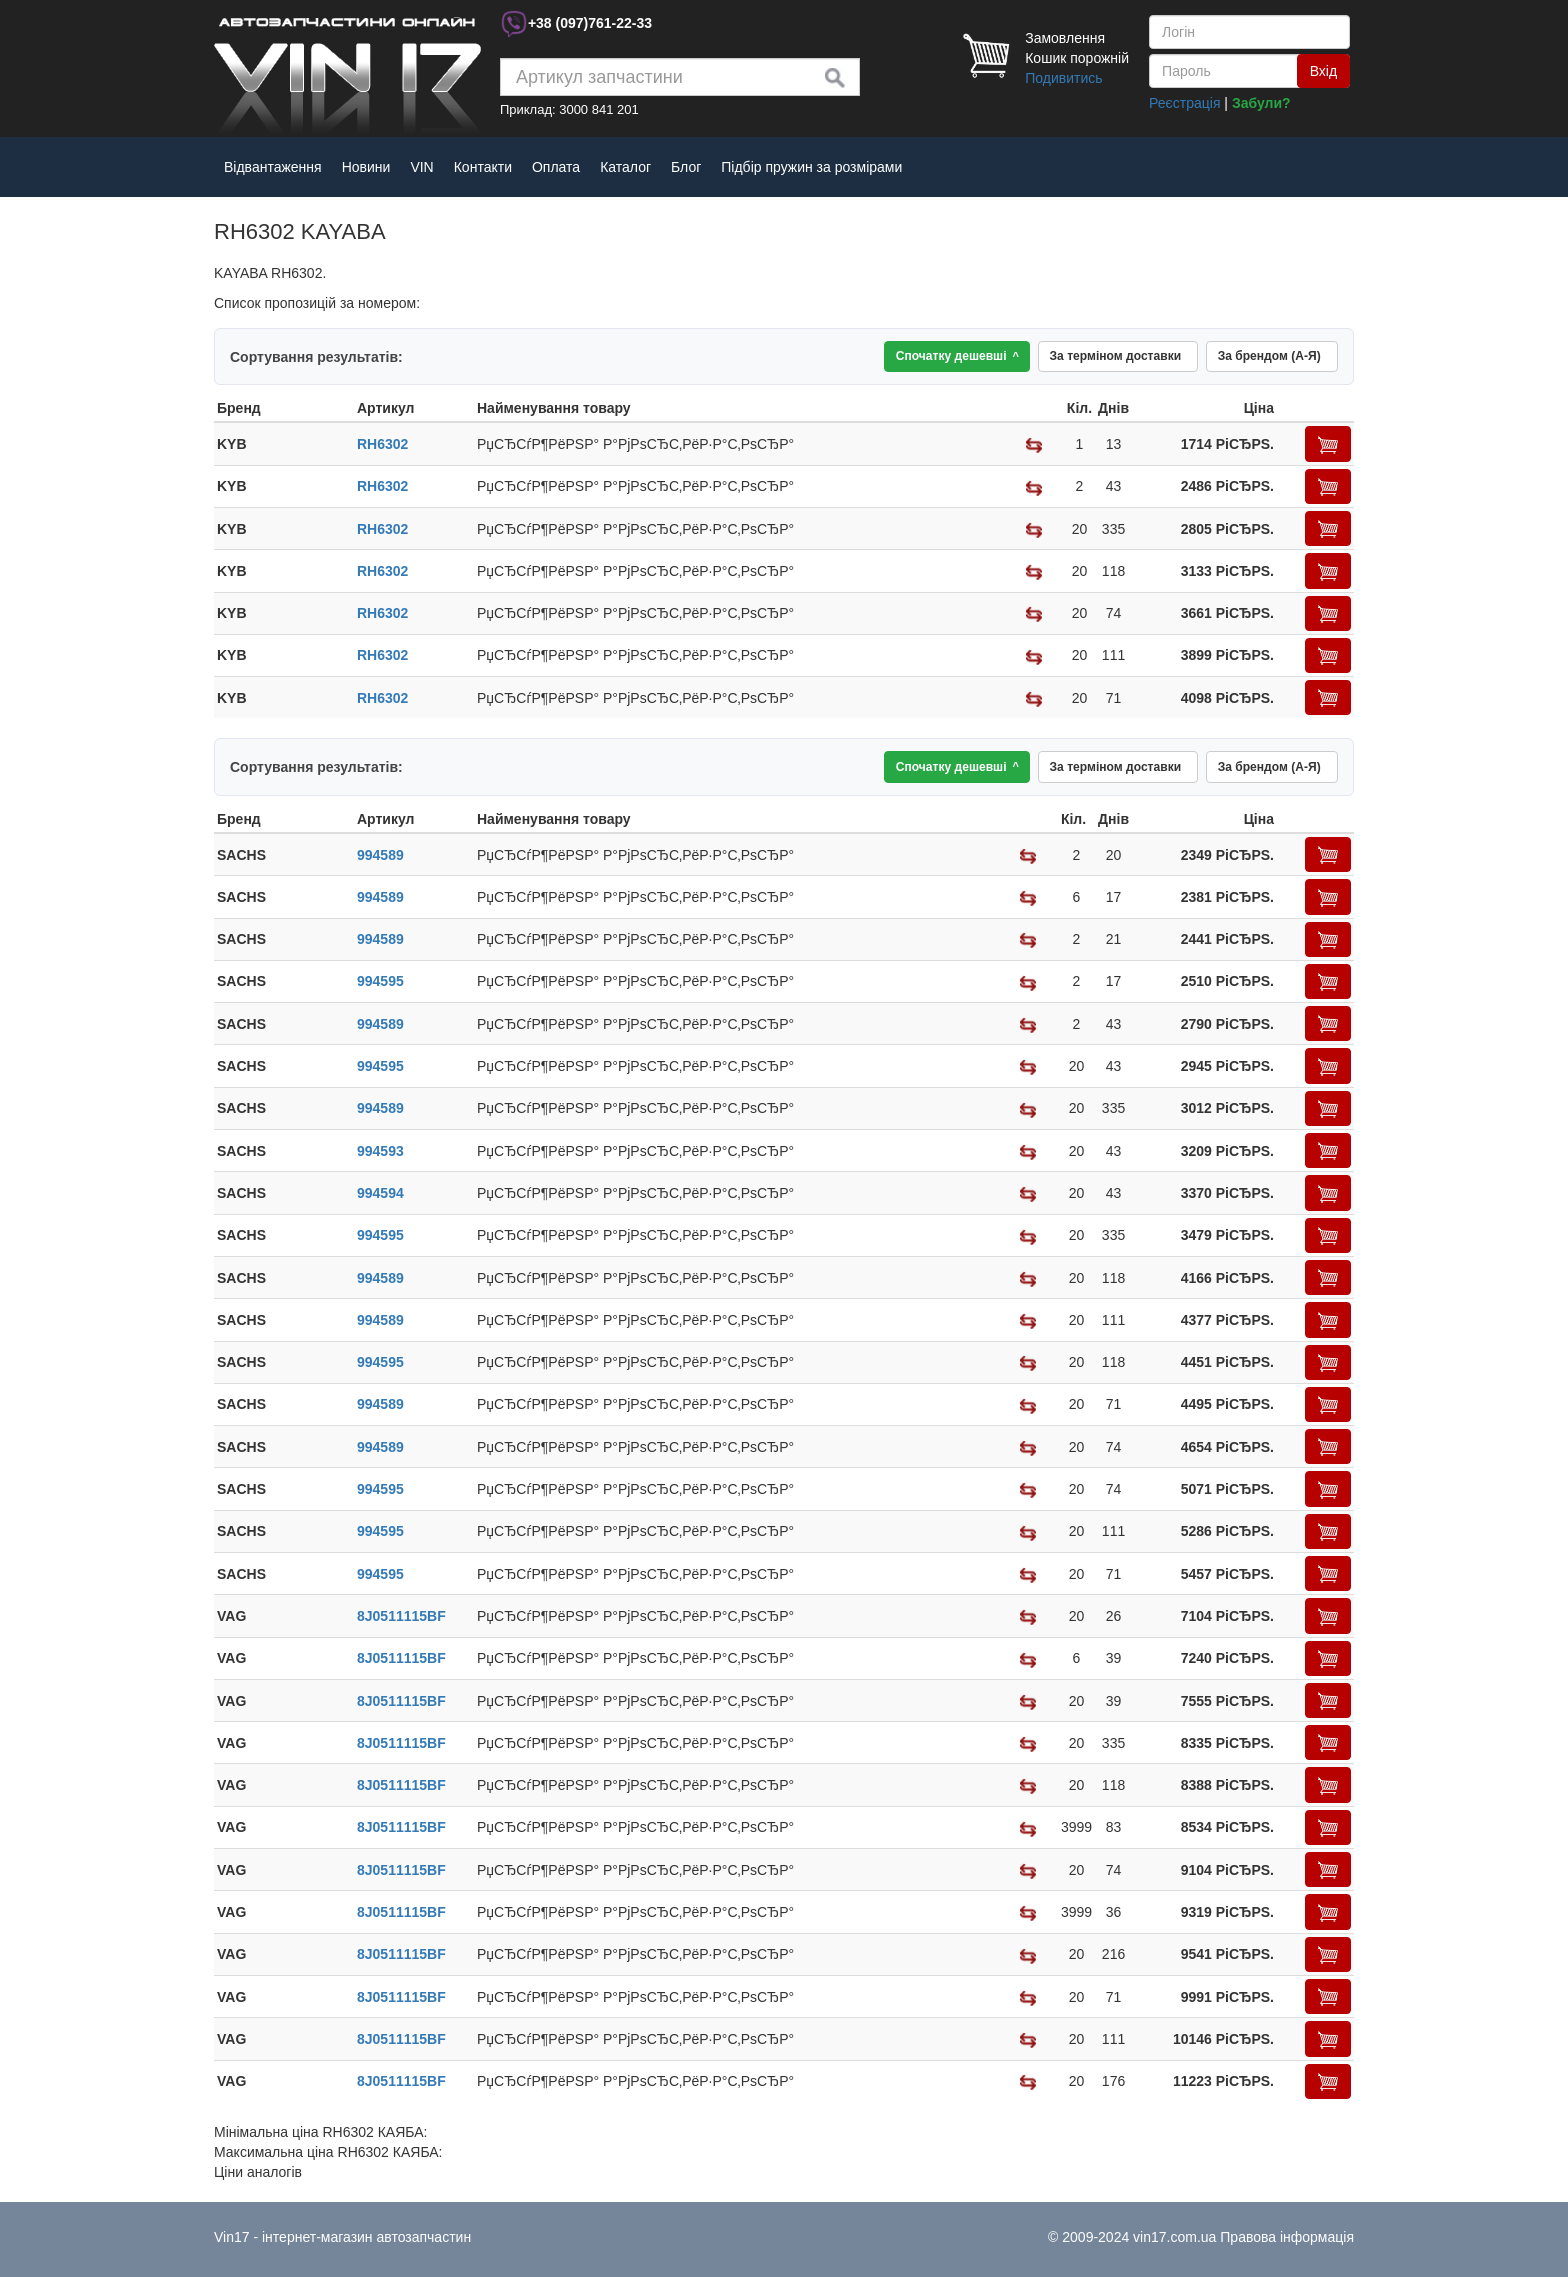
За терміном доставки (1091, 358)
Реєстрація (1184, 103)
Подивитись (1063, 78)
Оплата (556, 167)
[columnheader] (284, 413)
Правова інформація (1287, 2237)
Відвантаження (273, 167)
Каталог (625, 167)
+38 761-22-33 (590, 23)
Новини (366, 167)
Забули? (1261, 103)
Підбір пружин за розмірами (811, 167)
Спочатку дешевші (916, 359)
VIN (421, 167)
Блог (686, 167)
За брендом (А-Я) (1261, 358)
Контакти (483, 167)
